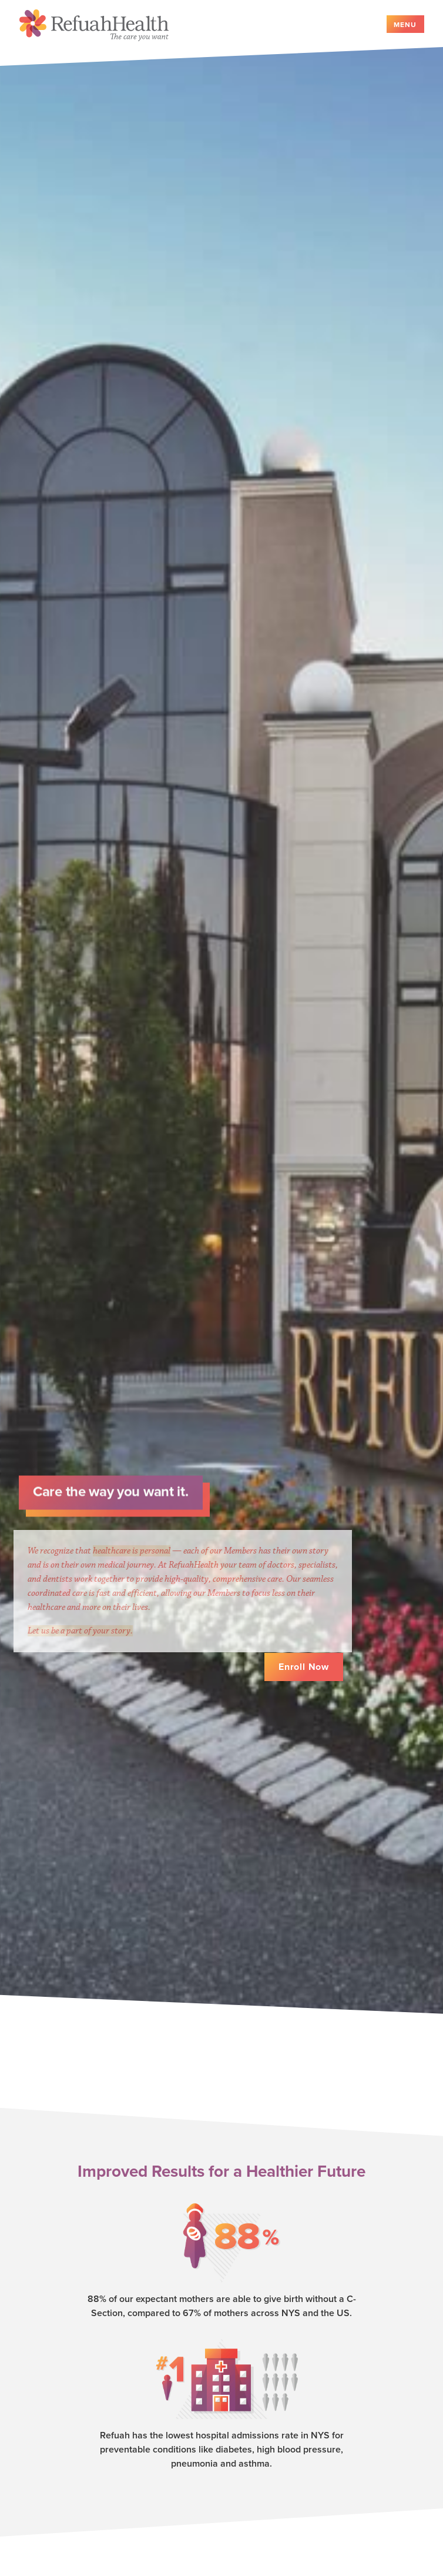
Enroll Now (303, 1668)
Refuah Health (94, 25)
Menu (405, 25)
